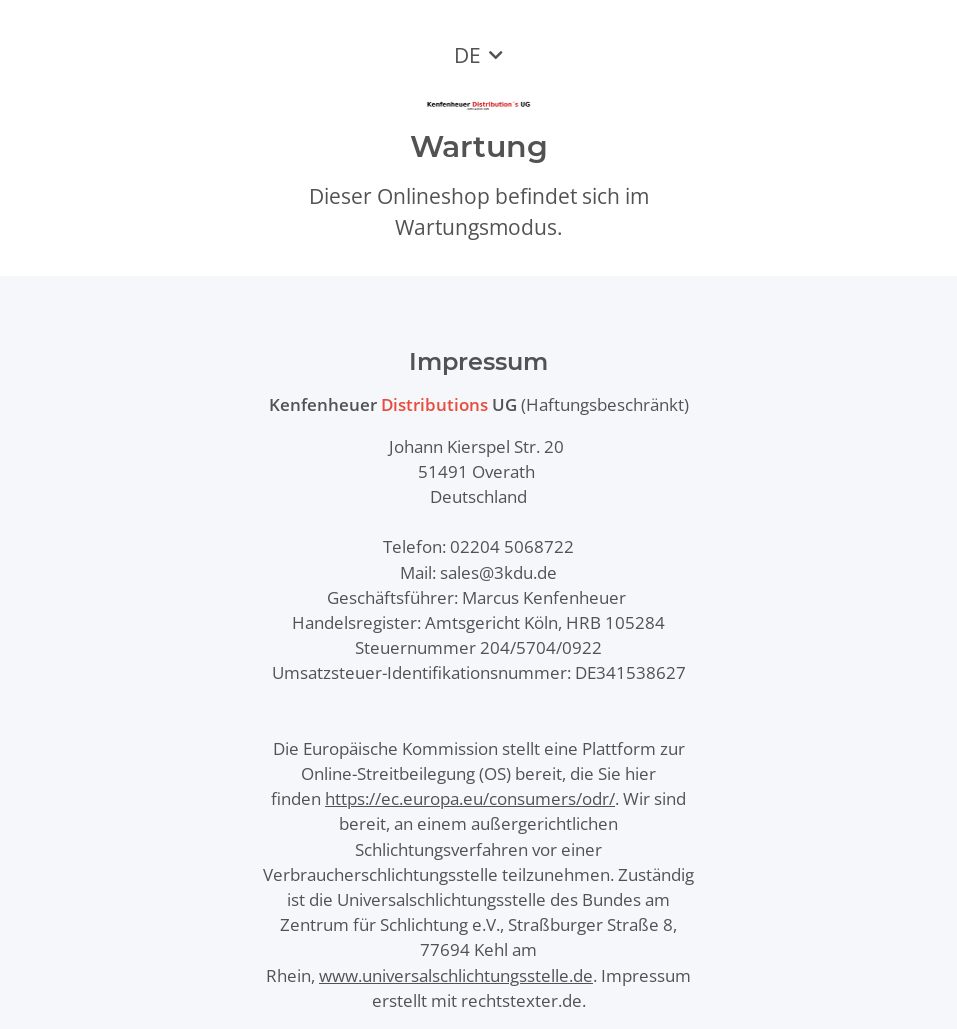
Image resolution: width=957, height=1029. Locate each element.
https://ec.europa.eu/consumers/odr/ (470, 798)
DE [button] (467, 55)
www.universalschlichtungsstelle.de (456, 975)
